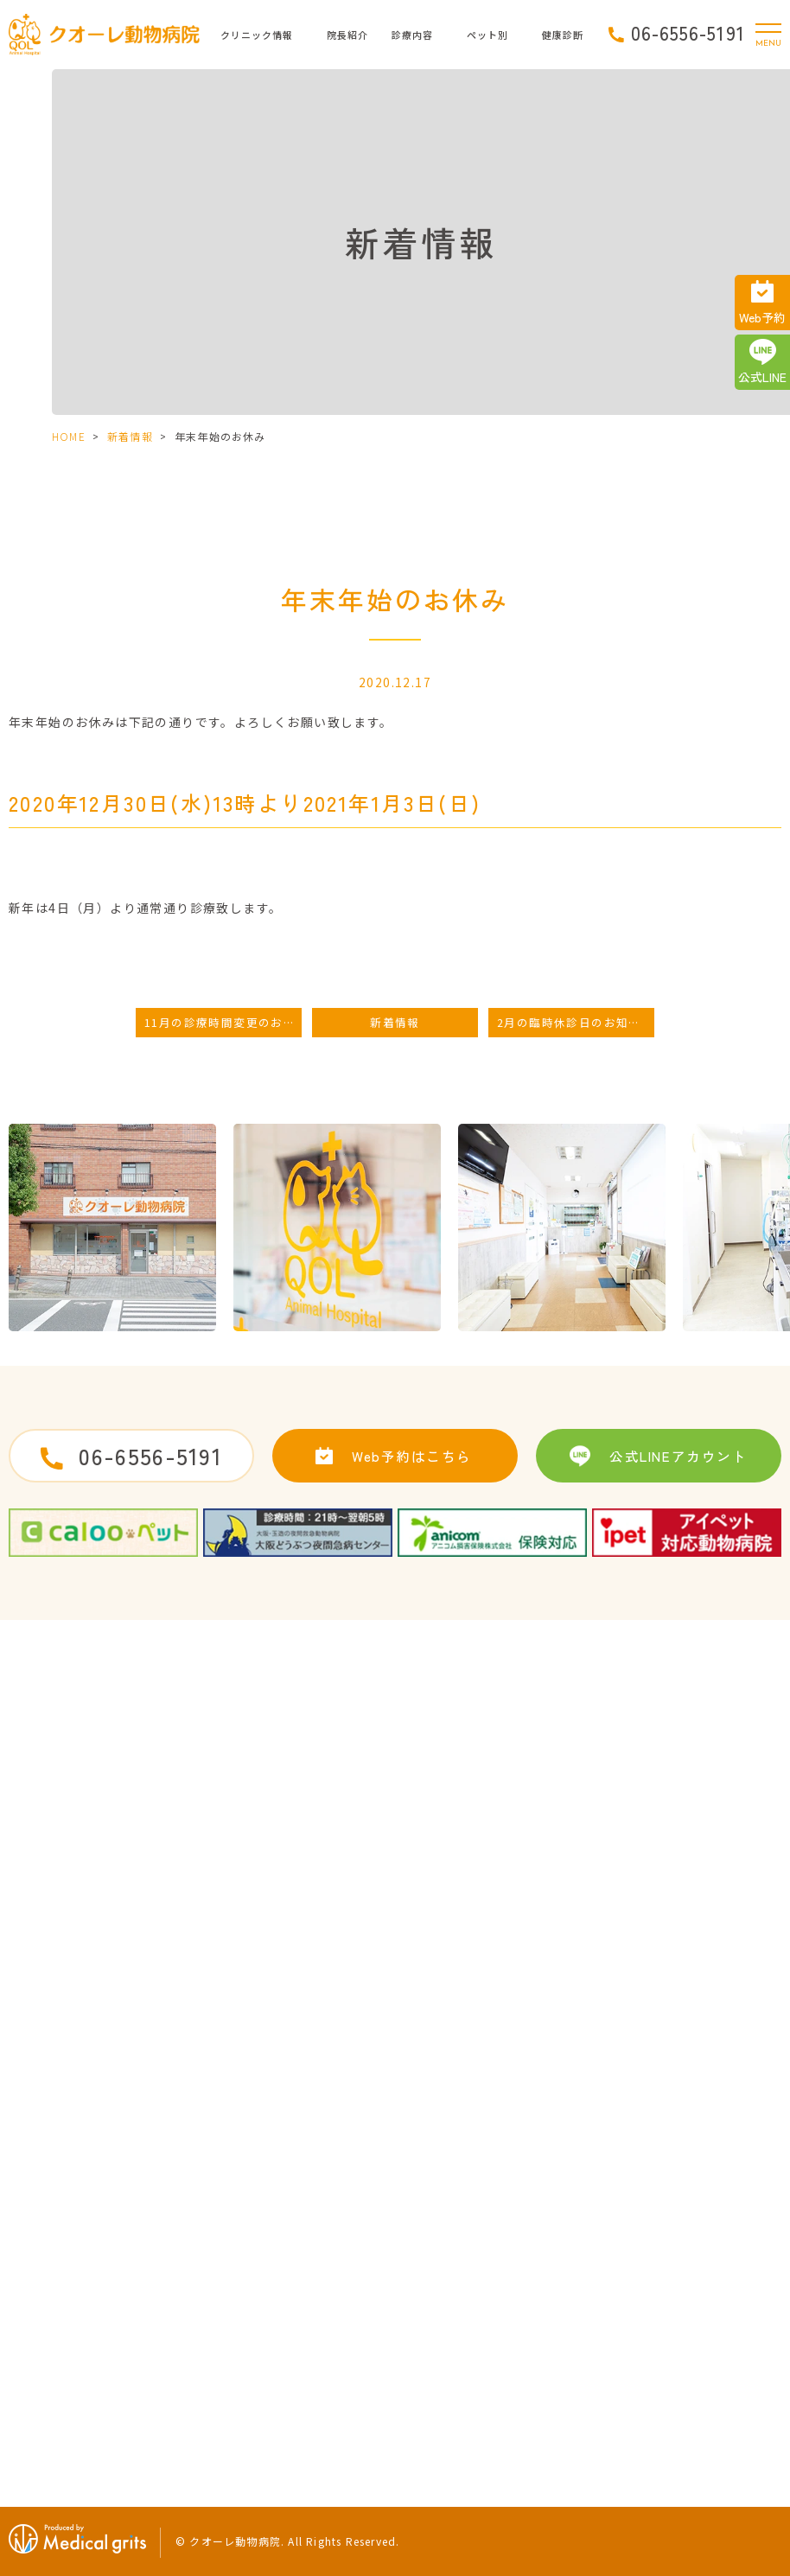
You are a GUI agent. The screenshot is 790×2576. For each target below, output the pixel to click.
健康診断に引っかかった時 (710, 2286)
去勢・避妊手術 (452, 2192)
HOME (69, 436)
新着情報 (130, 436)
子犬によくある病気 (464, 2349)
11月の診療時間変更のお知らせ (223, 1022)
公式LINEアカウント (678, 1455)
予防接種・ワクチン (464, 2223)
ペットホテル (446, 2286)
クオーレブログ (57, 2381)
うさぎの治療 (675, 2223)
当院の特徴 (45, 2318)
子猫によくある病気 (693, 2192)
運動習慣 (663, 2318)
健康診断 (663, 2255)
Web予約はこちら (412, 1455)
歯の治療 (434, 2255)
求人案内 (265, 2192)
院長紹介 (347, 34)
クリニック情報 (257, 34)
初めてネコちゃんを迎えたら (487, 2381)
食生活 (657, 2349)
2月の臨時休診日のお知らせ (575, 1022)
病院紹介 (40, 2223)
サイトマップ (276, 2223)
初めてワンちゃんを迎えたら (487, 2318)
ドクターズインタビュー (80, 2286)
